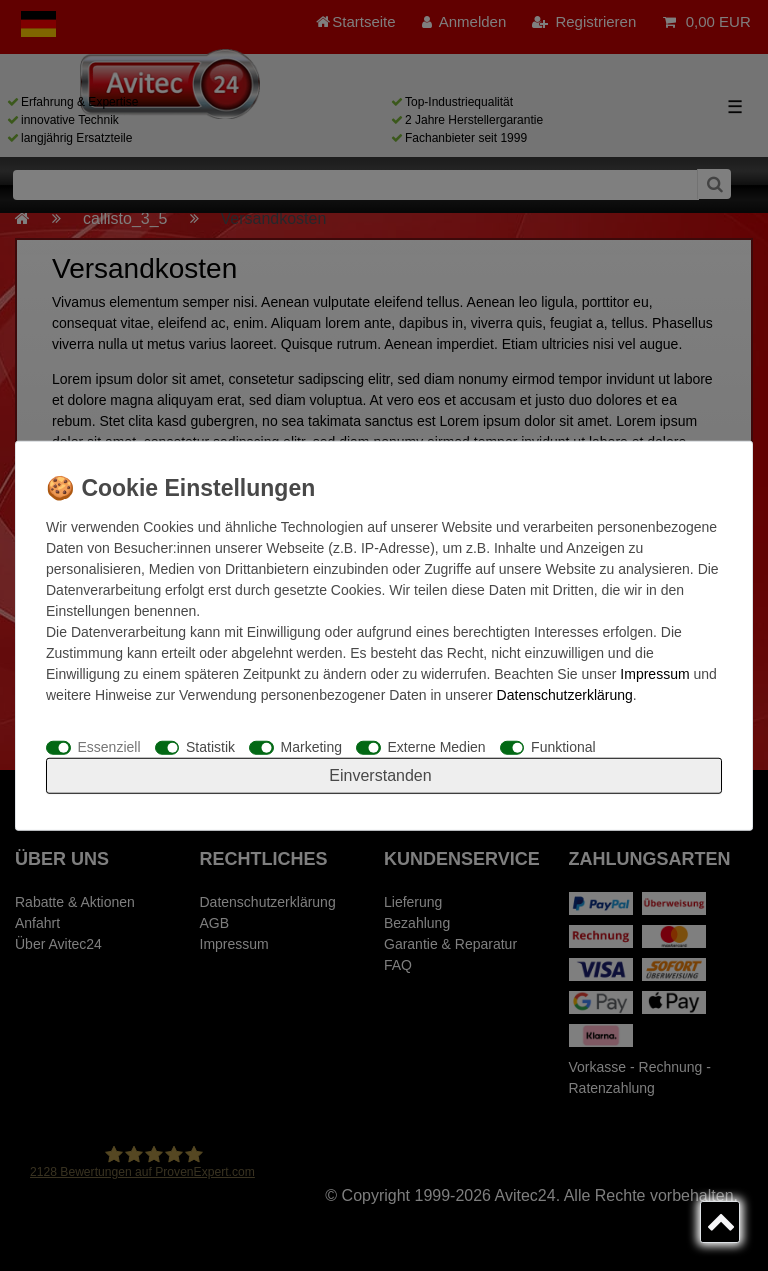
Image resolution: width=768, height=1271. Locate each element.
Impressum (654, 673)
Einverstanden (380, 775)
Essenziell (109, 747)
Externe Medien (437, 747)
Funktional (563, 747)
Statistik (210, 747)
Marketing (311, 747)
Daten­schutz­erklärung (565, 694)
